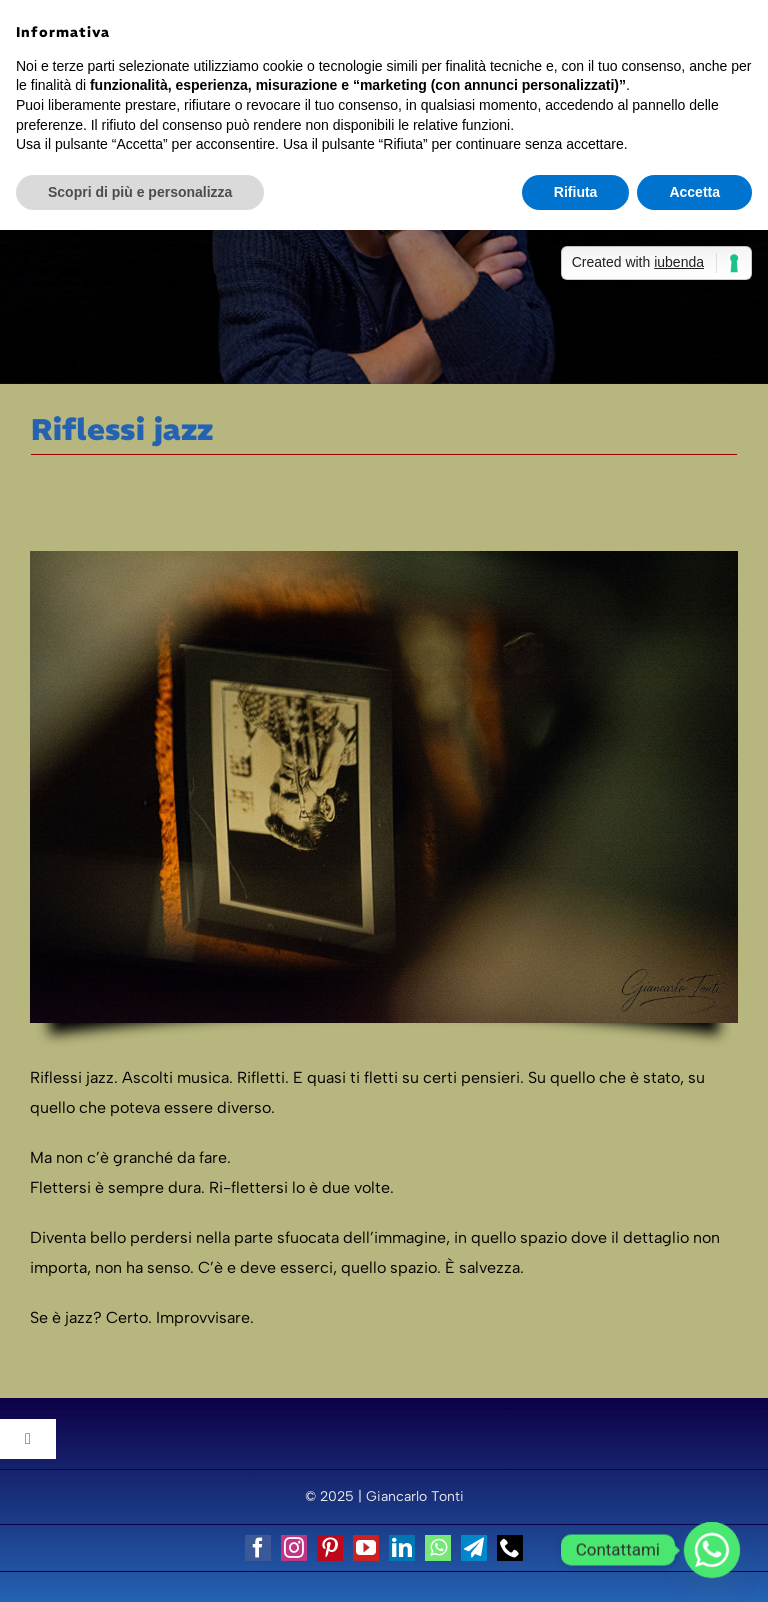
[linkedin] (402, 1548)
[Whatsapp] (712, 1550)
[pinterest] (330, 1548)
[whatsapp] (438, 1548)
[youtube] (366, 1548)
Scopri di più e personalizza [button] (140, 192)
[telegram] (474, 1548)
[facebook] (258, 1548)
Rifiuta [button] (576, 192)
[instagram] (294, 1548)
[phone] (510, 1548)
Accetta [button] (694, 192)
